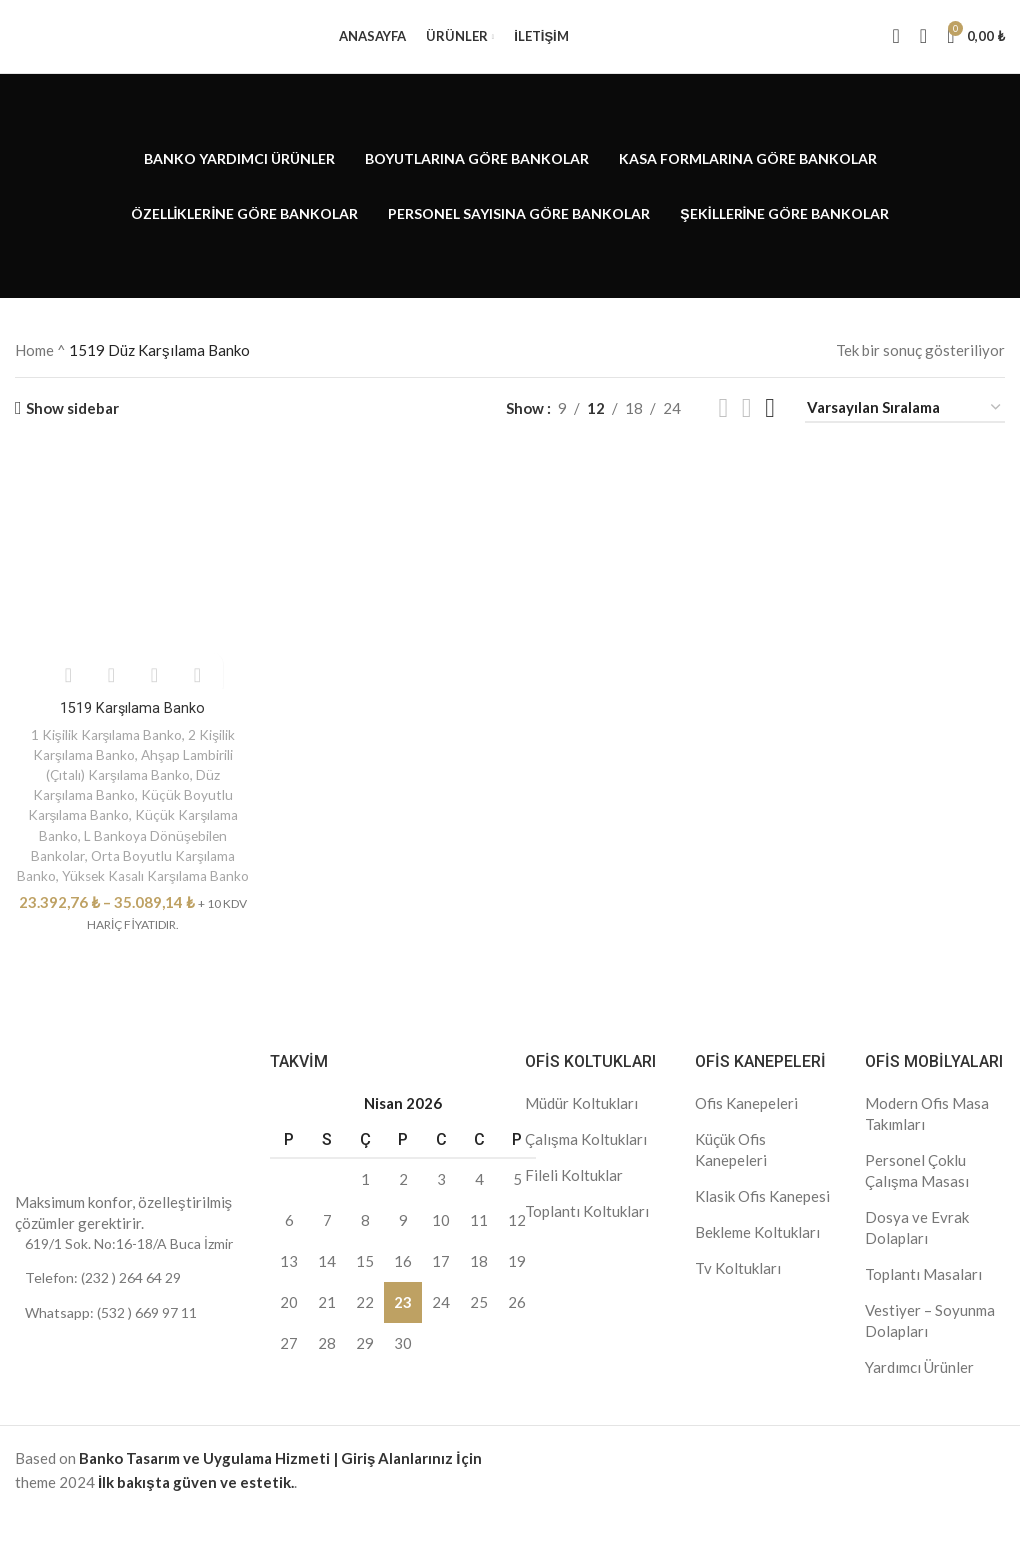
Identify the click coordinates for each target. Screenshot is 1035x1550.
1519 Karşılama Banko (131, 722)
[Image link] (75, 1163)
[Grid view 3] (747, 425)
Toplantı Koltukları (587, 1244)
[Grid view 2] (723, 425)
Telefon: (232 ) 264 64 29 (103, 1310)
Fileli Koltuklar (574, 1208)
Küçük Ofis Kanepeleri (731, 1182)
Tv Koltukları (738, 1301)
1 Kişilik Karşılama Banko (105, 748)
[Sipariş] (905, 426)
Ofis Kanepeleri (746, 1136)
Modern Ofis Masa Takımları (927, 1146)
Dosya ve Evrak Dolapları (917, 1260)
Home (34, 368)
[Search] (896, 45)
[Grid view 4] (770, 425)
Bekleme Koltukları (757, 1265)
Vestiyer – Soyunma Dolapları (930, 1353)
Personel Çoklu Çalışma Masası (917, 1203)
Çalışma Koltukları (586, 1172)
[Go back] (40, 203)
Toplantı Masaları (923, 1307)
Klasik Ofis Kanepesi (762, 1229)
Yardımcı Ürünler (919, 1400)
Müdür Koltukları (581, 1136)
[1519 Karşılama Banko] (131, 587)
